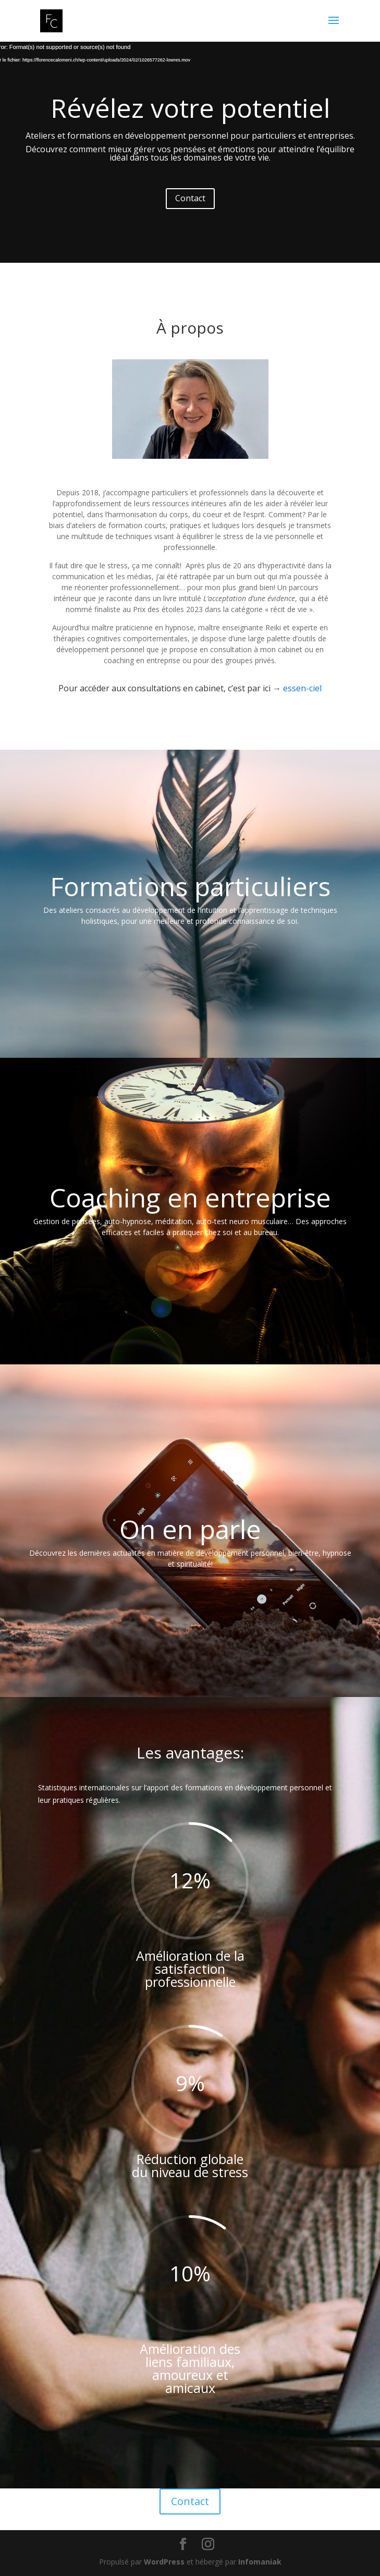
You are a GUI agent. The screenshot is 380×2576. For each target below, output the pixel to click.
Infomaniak (259, 2562)
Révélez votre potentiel (190, 108)
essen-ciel (302, 688)
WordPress (164, 2562)
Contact (190, 198)
